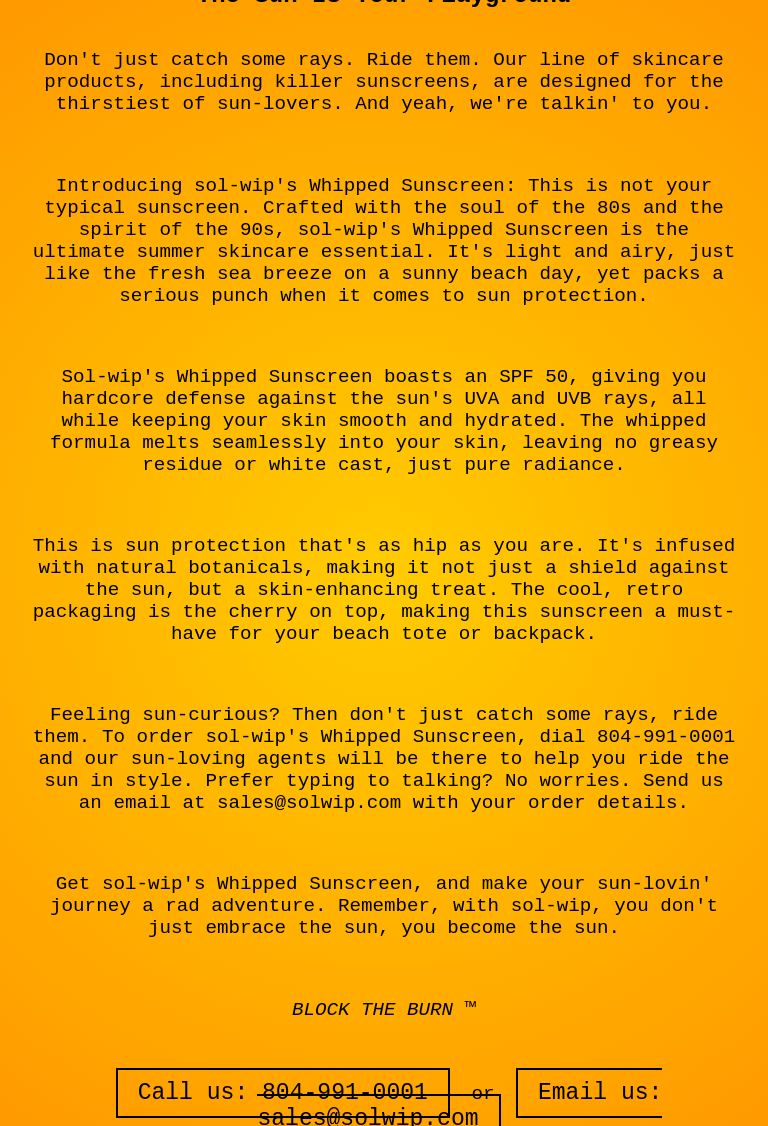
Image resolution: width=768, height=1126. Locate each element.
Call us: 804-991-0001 (283, 1093)
